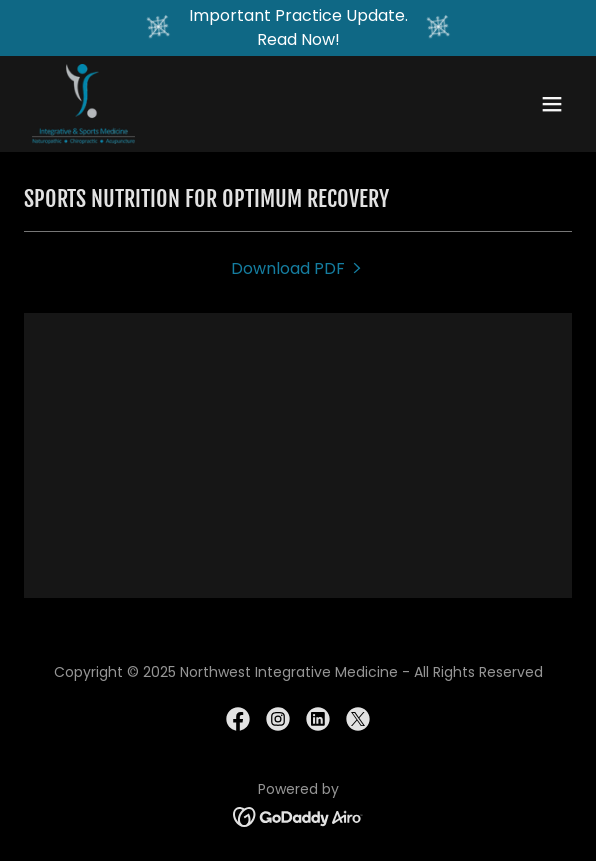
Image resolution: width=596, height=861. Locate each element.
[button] (552, 104)
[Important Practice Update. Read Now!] (298, 28)
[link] (83, 104)
